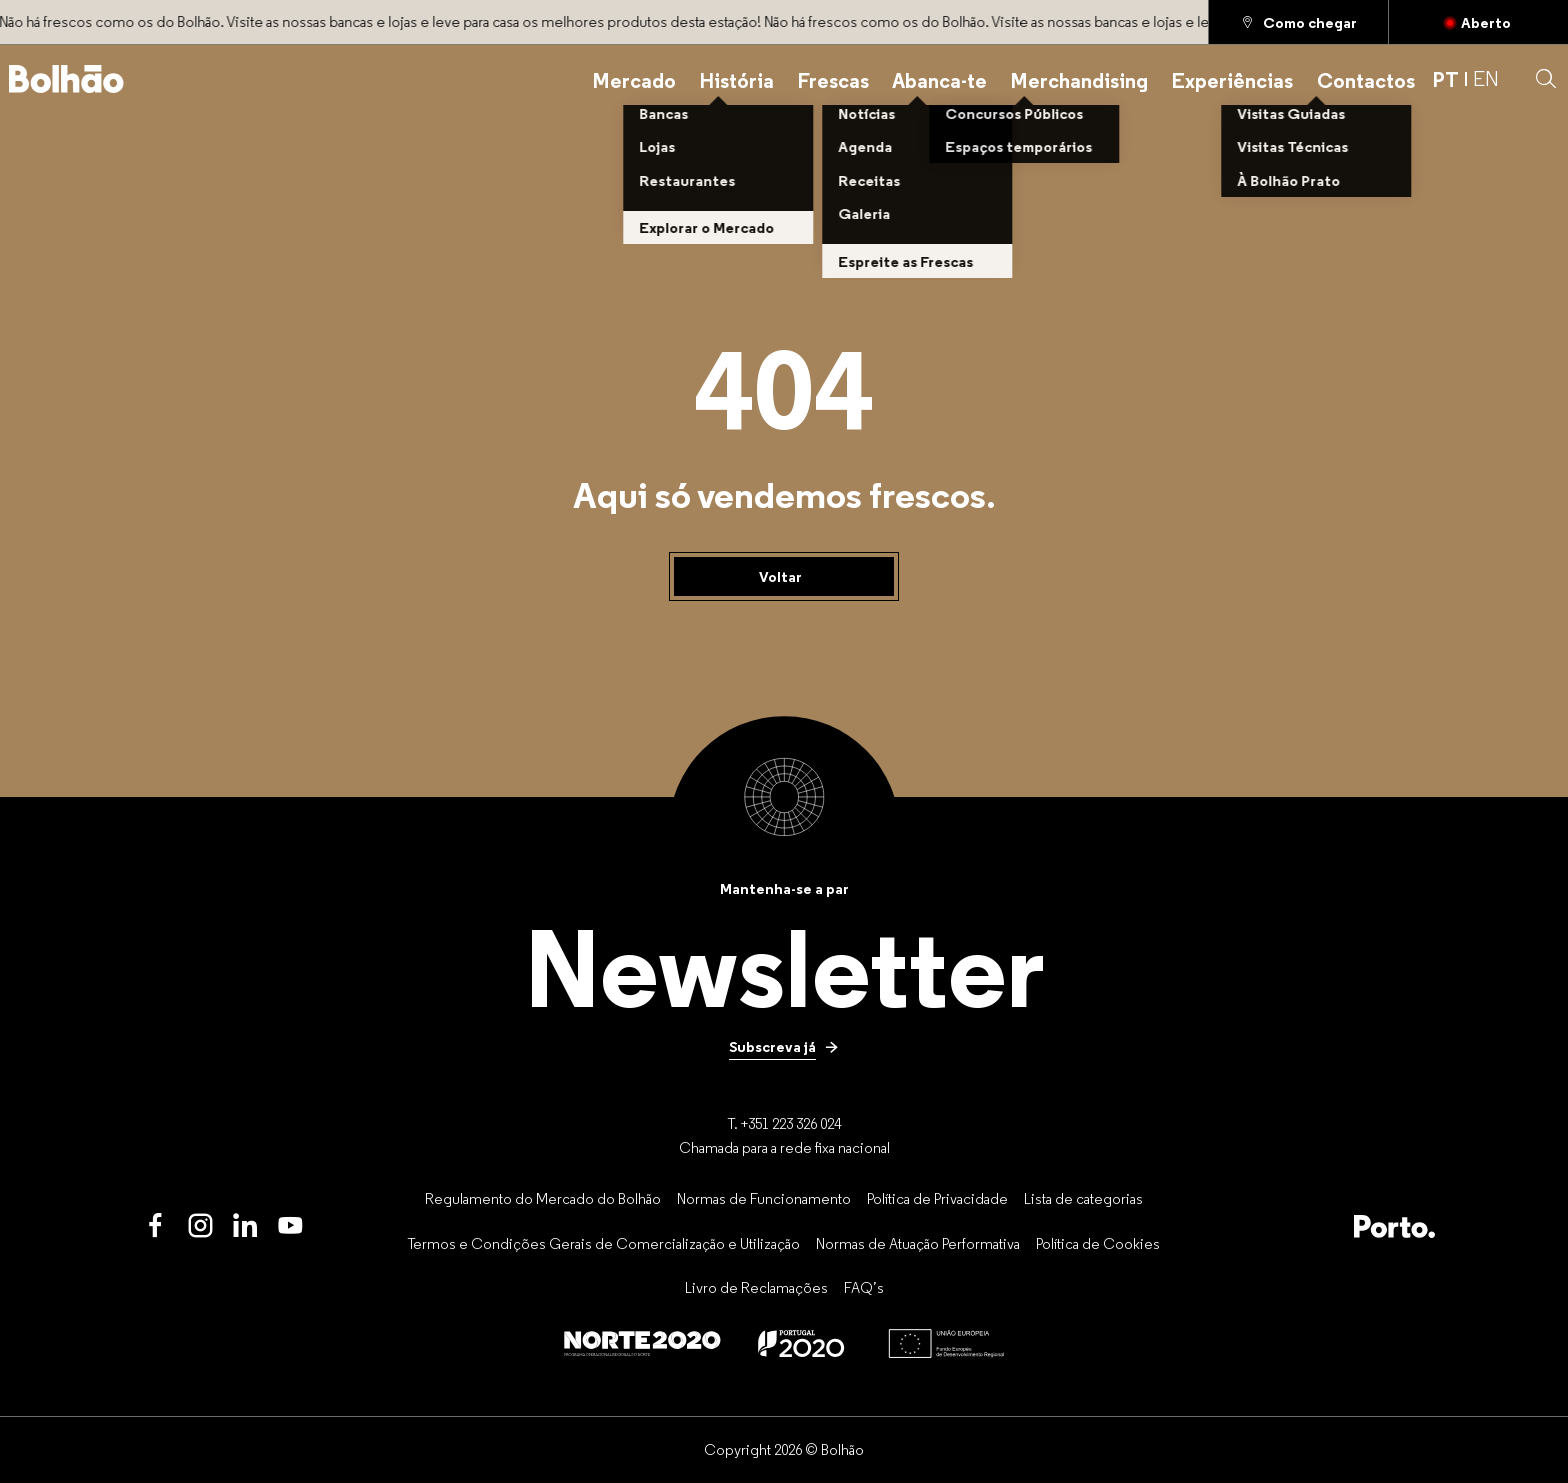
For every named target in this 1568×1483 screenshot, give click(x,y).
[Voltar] (784, 577)
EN (1486, 79)
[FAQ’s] (864, 1288)
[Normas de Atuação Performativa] (918, 1243)
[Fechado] (1478, 22)
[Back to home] (66, 79)
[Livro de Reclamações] (756, 1288)
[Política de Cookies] (1098, 1243)
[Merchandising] (1079, 79)
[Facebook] (155, 1226)
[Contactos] (1366, 79)
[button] (1546, 79)
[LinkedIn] (245, 1226)
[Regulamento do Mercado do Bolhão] (543, 1198)
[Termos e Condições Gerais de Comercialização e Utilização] (604, 1243)
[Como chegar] (1298, 22)
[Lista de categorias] (1083, 1198)
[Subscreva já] (784, 1047)
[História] (736, 79)
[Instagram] (200, 1226)
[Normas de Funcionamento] (764, 1198)
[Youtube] (290, 1226)
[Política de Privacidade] (937, 1198)
